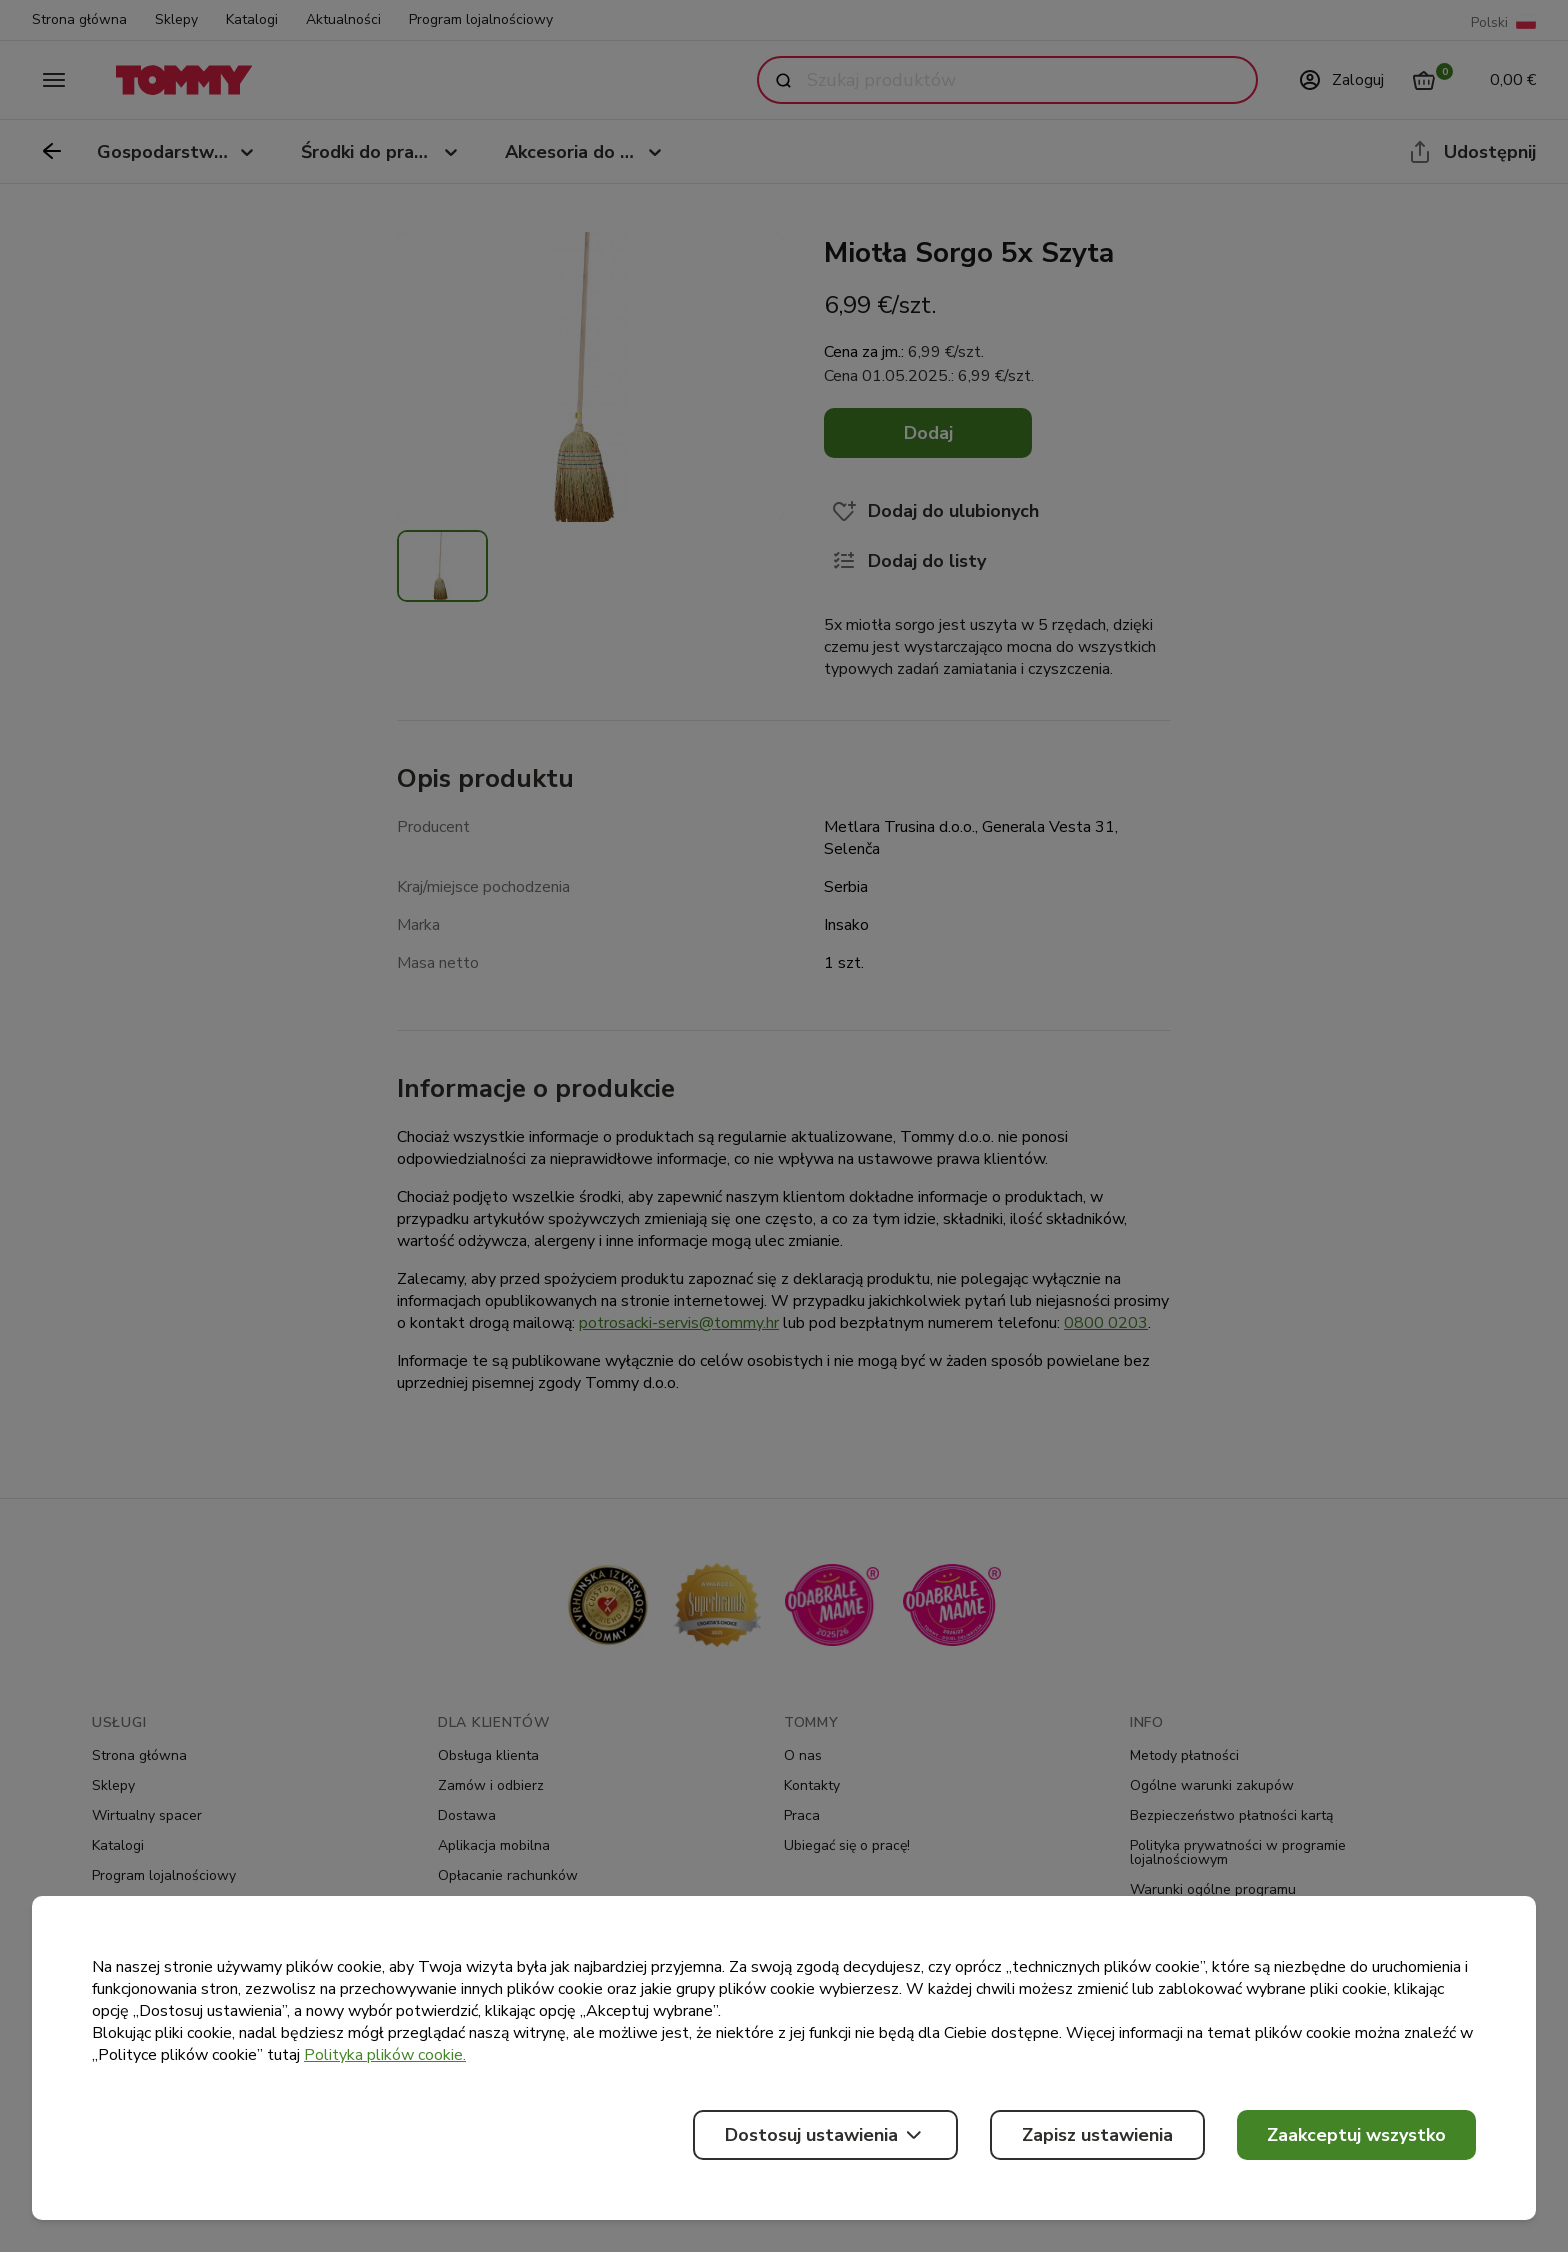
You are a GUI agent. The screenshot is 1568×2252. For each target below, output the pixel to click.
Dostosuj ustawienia (825, 2135)
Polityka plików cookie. (385, 2055)
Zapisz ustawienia (1097, 2135)
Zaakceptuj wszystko (1356, 2135)
